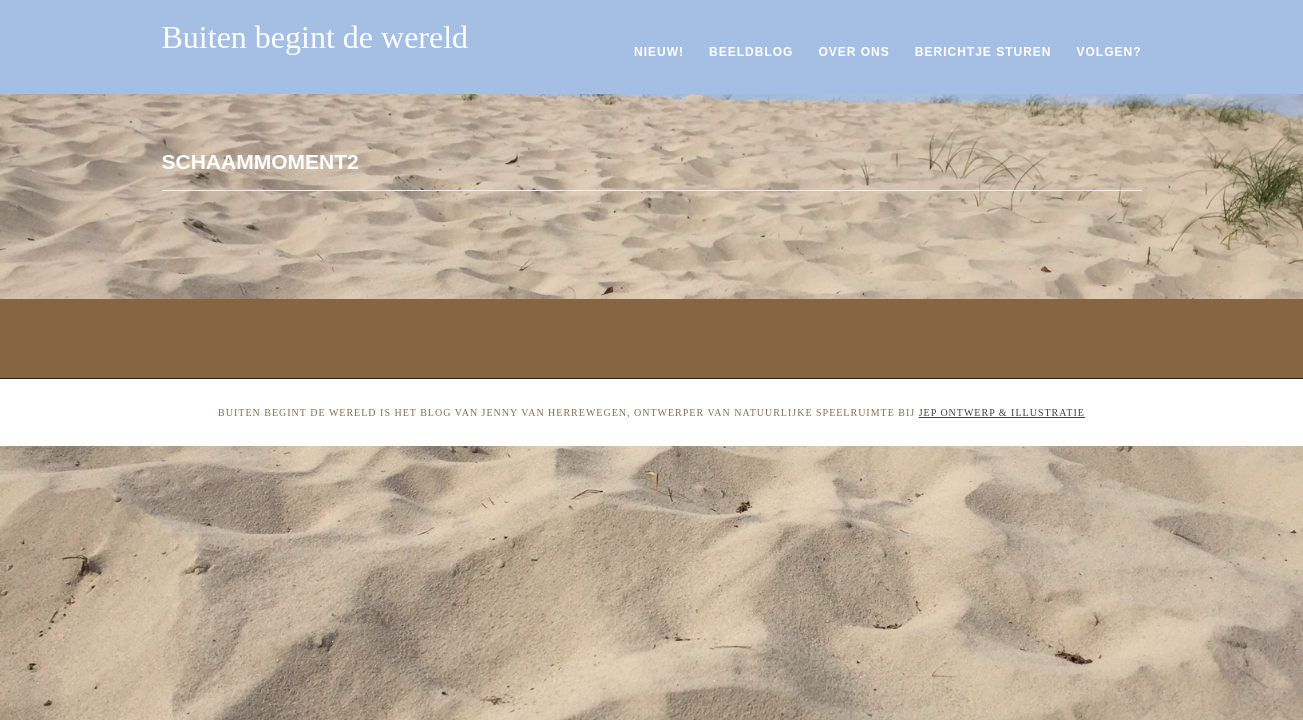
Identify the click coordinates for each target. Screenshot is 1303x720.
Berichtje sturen (983, 52)
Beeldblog (751, 52)
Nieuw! (659, 52)
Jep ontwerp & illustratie (1002, 412)
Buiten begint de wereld (315, 37)
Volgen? (1108, 52)
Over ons (853, 52)
